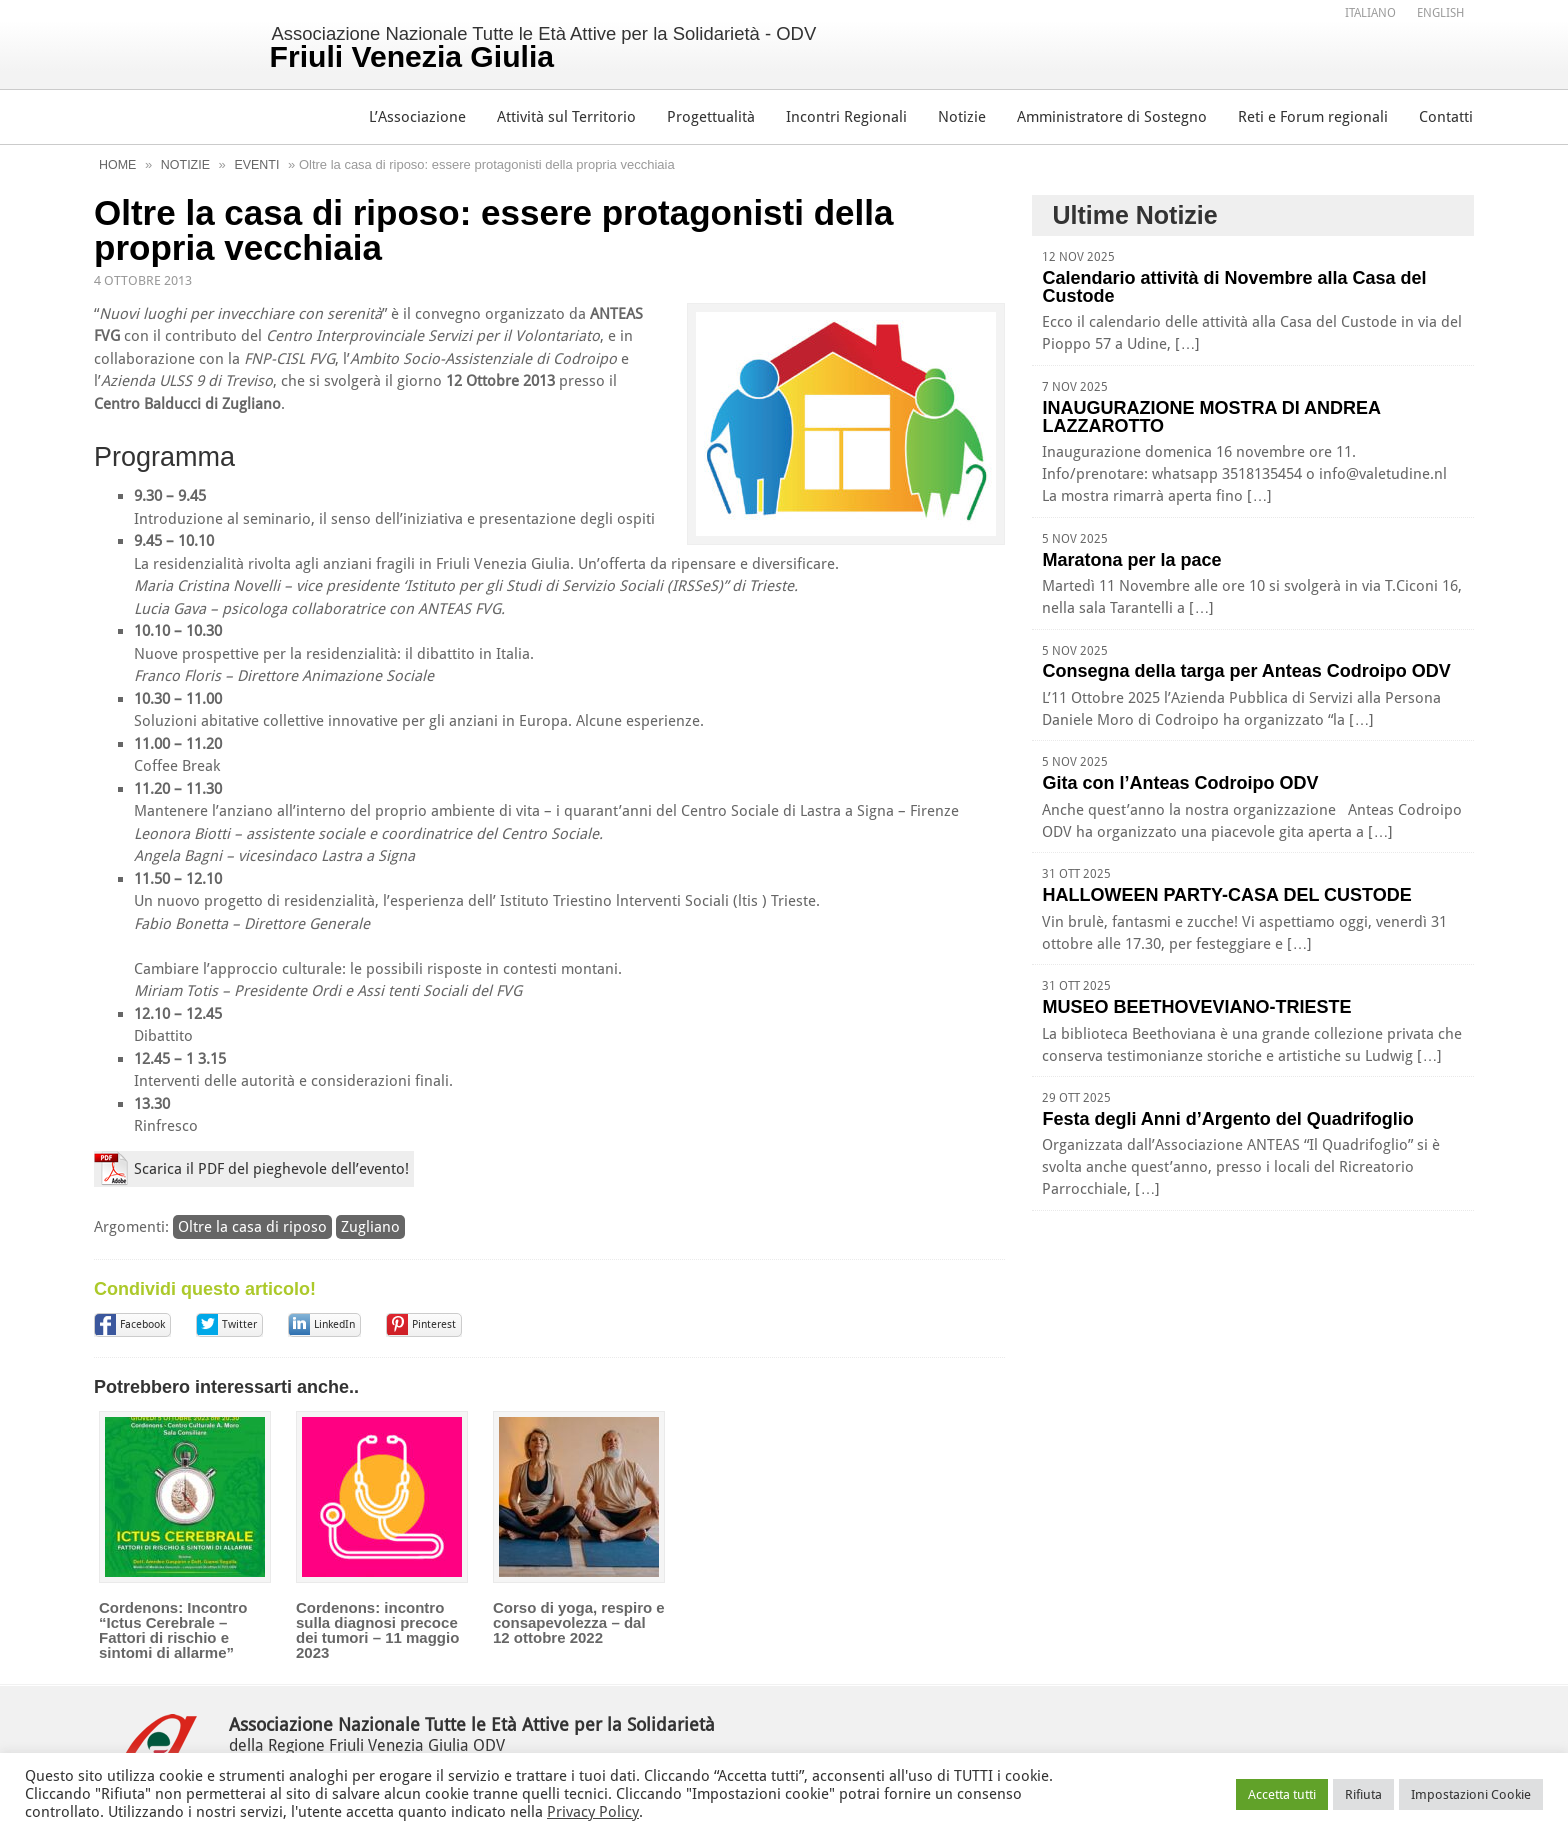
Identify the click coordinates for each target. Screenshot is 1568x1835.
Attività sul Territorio (566, 117)
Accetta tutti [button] (1282, 1794)
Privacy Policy (593, 1812)
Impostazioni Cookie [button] (1471, 1794)
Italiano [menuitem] (1370, 14)
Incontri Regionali (846, 117)
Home (118, 164)
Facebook (142, 1323)
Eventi (261, 164)
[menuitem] (1370, 13)
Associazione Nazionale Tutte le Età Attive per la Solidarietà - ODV (563, 47)
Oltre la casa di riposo (252, 1226)
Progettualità (711, 117)
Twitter (239, 1323)
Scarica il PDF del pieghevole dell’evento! (271, 1169)
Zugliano (370, 1226)
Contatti (1446, 117)
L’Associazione (417, 117)
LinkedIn (334, 1323)
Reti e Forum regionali (1313, 117)
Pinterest (434, 1323)
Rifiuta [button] (1363, 1794)
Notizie (962, 117)
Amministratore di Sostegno (1112, 117)
